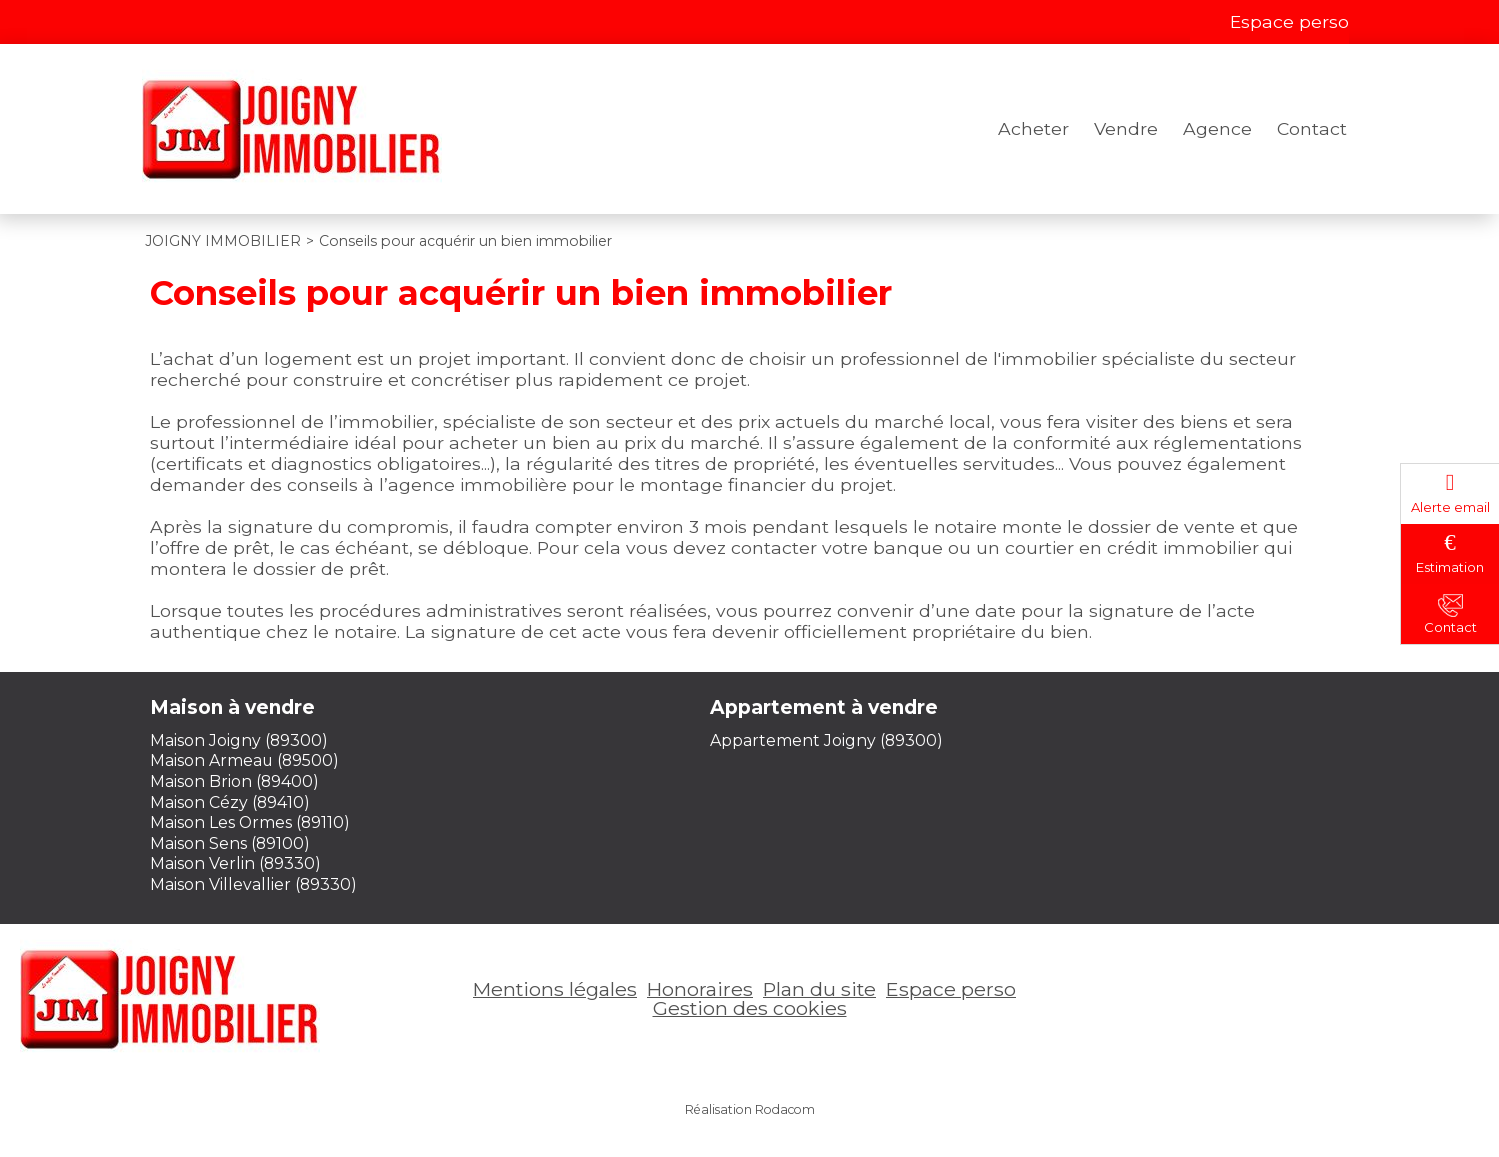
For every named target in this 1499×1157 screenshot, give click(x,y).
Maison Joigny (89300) (239, 740)
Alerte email (1450, 507)
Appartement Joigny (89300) (826, 740)
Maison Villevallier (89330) (253, 884)
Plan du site (819, 989)
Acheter (1033, 128)
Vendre (1126, 128)
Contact (1312, 128)
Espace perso (1289, 21)
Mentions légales (555, 989)
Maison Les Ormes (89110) (250, 822)
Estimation (1450, 567)
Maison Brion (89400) (234, 781)
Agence (1217, 128)
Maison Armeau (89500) (244, 760)
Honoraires (700, 989)
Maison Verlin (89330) (235, 863)
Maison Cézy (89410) (230, 802)
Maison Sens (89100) (230, 843)
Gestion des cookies (750, 1008)
